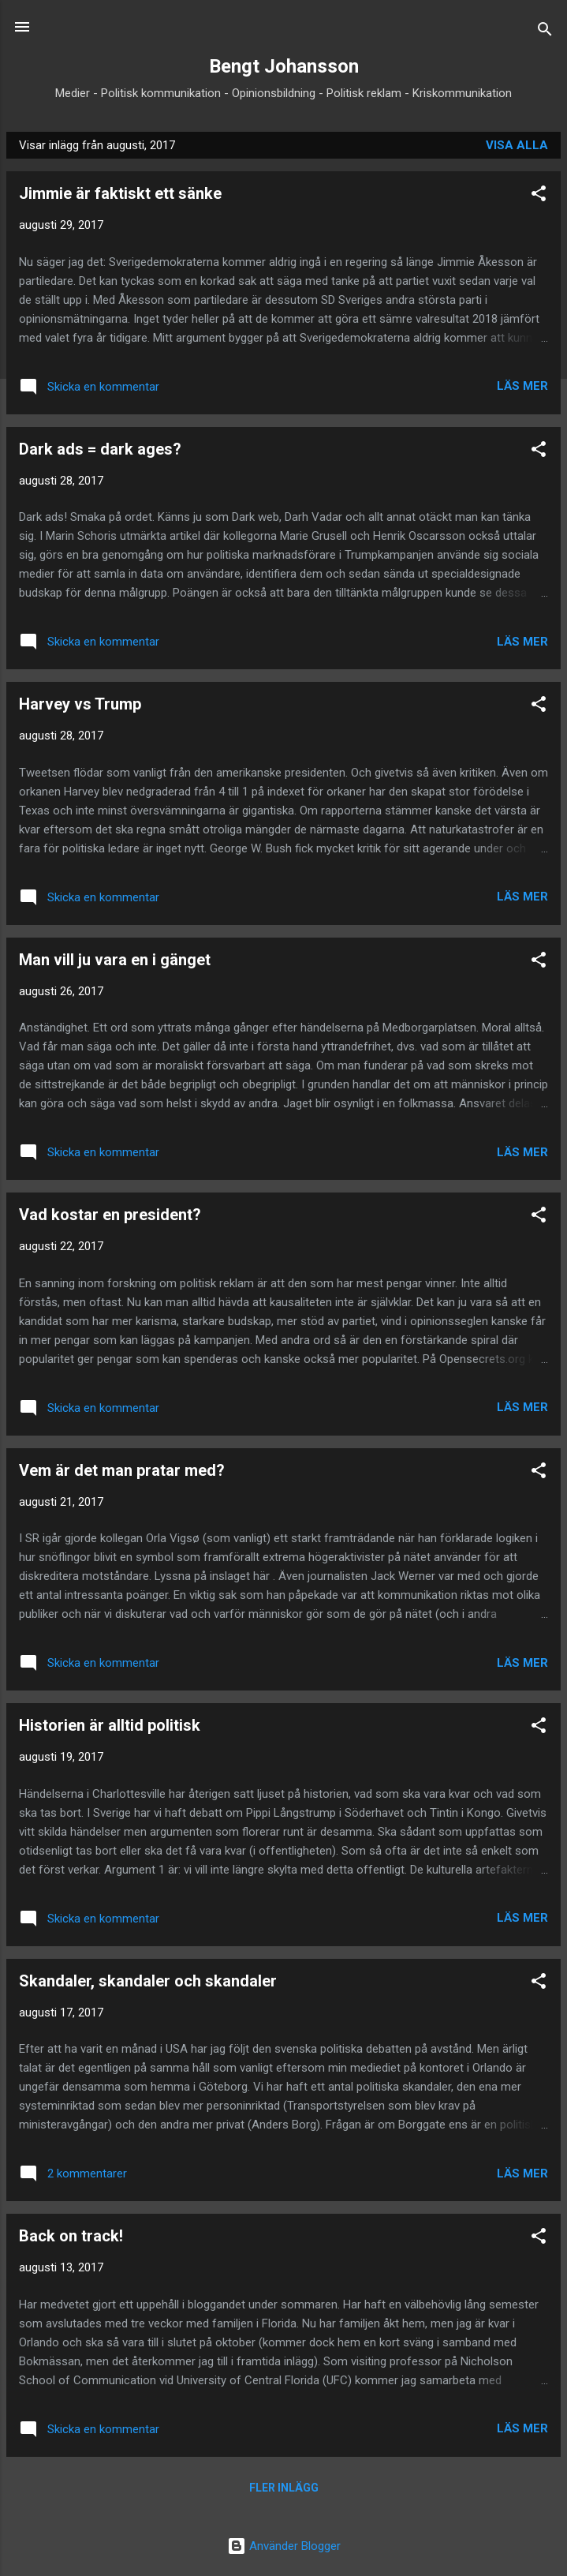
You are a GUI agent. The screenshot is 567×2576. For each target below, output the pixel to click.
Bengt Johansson (284, 66)
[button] (538, 196)
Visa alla (517, 145)
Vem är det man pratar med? (122, 1470)
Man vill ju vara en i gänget (115, 959)
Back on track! (71, 2235)
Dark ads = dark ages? (100, 449)
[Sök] (544, 32)
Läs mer (522, 386)
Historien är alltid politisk (109, 1725)
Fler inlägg (284, 2487)
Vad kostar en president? (110, 1214)
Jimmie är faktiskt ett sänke (120, 193)
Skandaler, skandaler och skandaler (148, 1980)
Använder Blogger (284, 2546)
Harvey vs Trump (80, 704)
